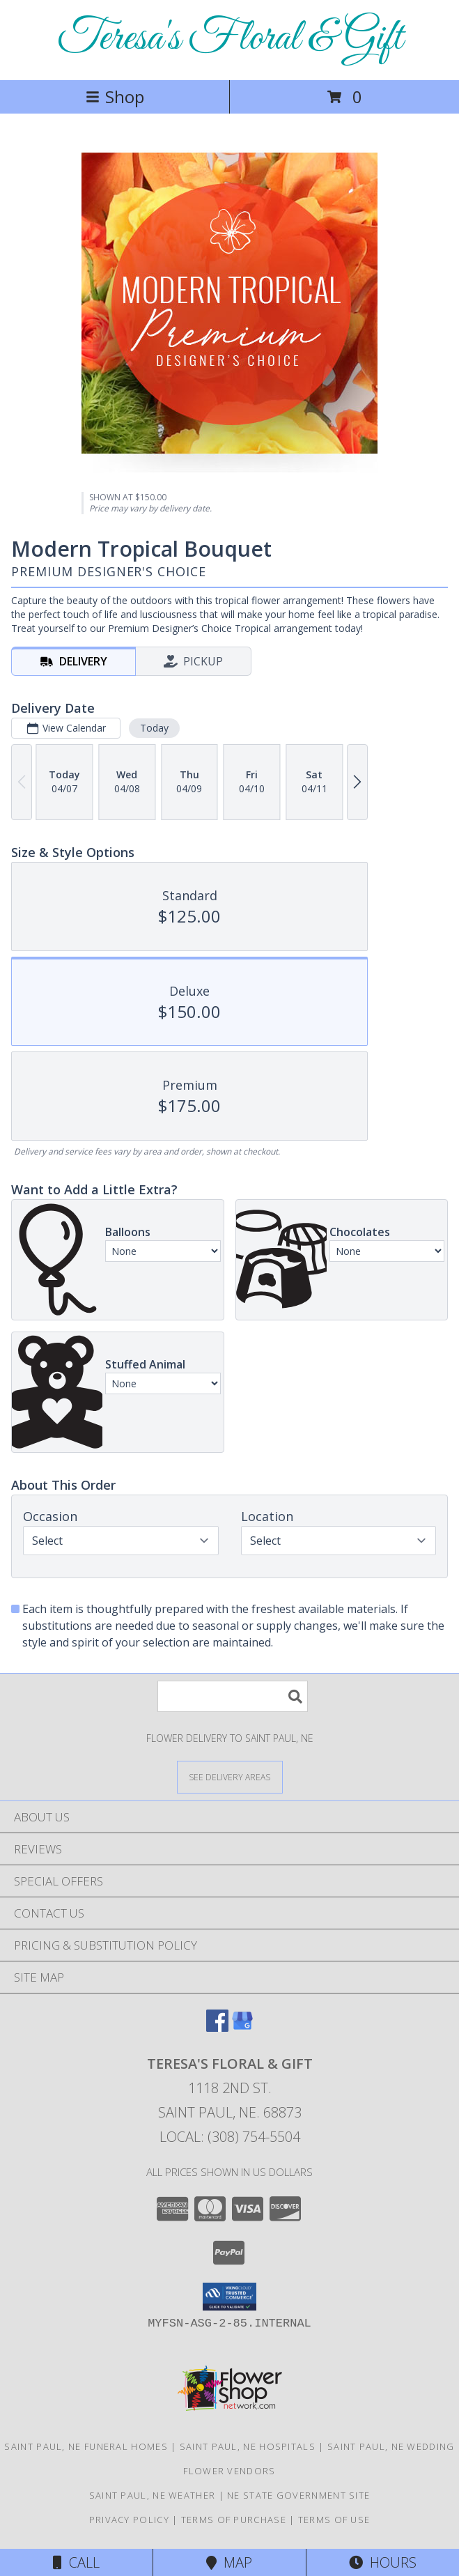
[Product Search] (232, 1696)
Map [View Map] (229, 2562)
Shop (115, 96)
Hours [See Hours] (383, 2562)
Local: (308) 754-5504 (230, 2136)
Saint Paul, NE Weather (152, 2495)
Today (154, 727)
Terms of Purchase (233, 2519)
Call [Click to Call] (76, 2562)
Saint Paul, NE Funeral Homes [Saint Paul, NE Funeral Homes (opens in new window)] (85, 2446)
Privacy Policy (129, 2519)
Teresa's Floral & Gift (230, 38)
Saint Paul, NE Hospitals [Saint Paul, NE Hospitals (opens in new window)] (248, 2446)
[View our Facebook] (217, 2027)
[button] (229, 2297)
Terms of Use (334, 2519)
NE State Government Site (298, 2495)
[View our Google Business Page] (242, 2027)
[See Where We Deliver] (230, 1776)
